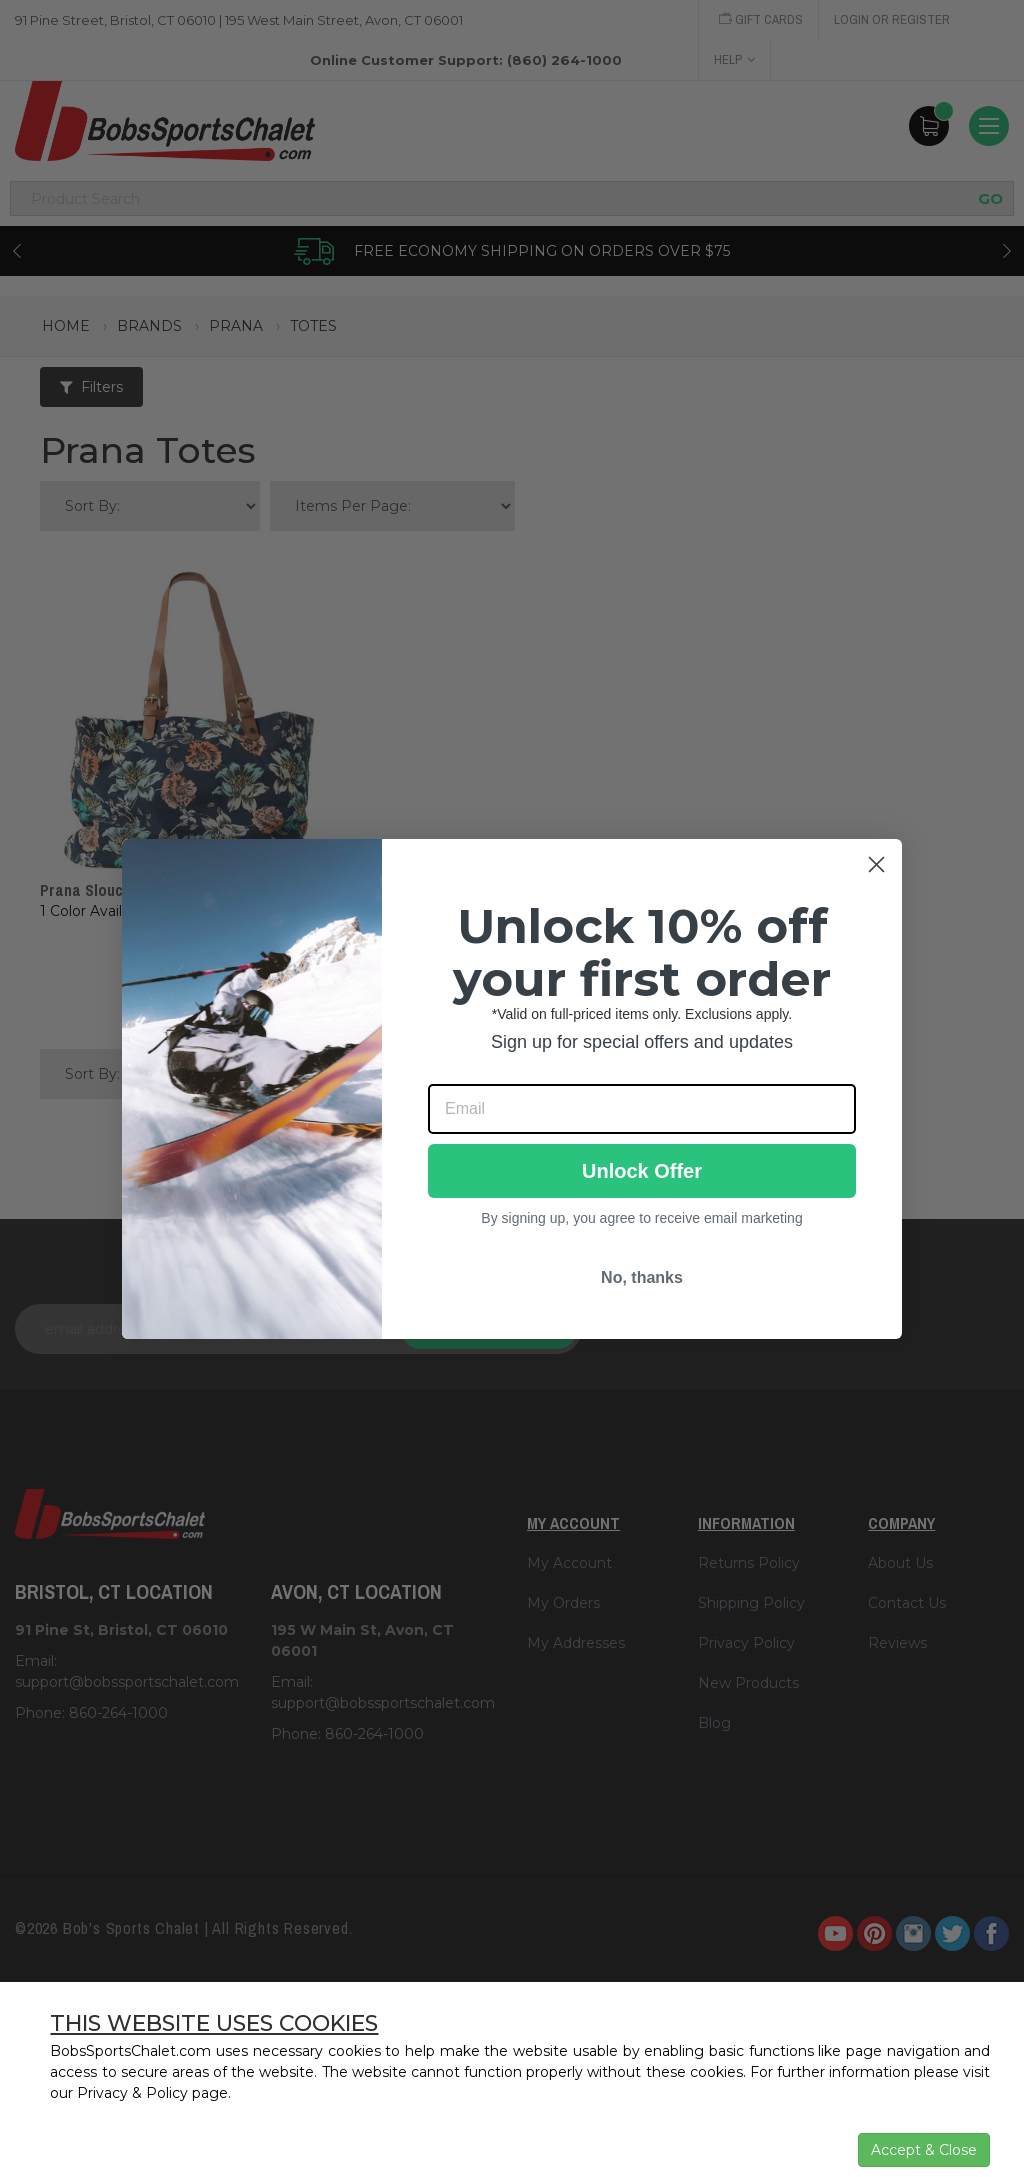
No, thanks (642, 1277)
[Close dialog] (876, 864)
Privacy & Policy (132, 2093)
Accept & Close (924, 2150)
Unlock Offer (642, 1171)
